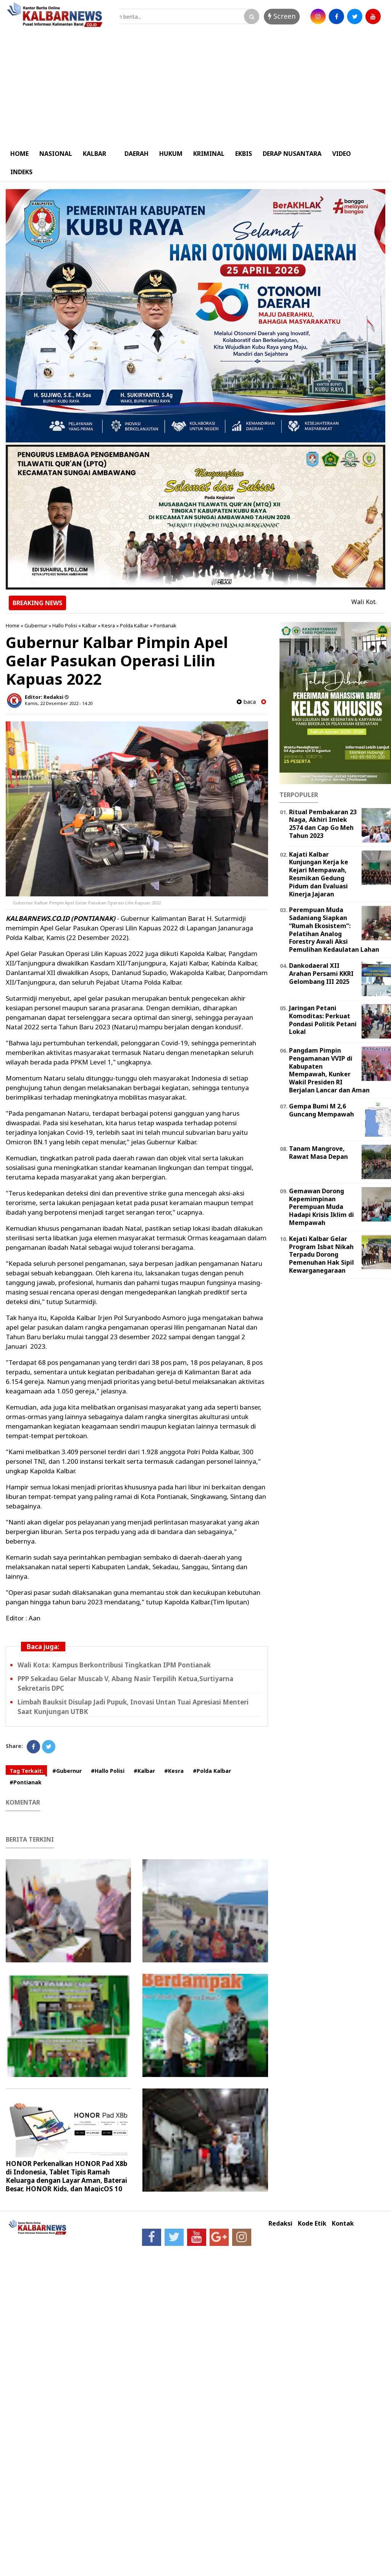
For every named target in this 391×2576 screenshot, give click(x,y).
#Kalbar (144, 1770)
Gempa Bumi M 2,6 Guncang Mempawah (321, 1110)
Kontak (343, 2224)
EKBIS (243, 153)
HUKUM (171, 153)
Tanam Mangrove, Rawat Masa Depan (318, 1152)
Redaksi (280, 2224)
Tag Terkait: (26, 1770)
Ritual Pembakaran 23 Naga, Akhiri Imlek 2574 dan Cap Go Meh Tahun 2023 (323, 824)
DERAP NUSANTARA (292, 153)
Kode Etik (312, 2224)
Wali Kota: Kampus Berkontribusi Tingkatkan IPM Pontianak (114, 1665)
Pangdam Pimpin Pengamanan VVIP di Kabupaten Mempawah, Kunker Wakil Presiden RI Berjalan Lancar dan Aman (329, 1070)
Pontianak (164, 625)
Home (12, 625)
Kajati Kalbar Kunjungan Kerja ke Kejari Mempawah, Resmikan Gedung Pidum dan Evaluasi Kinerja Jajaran (318, 874)
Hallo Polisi (64, 625)
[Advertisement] (195, 87)
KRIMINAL (209, 153)
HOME (19, 153)
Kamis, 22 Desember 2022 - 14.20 (58, 703)
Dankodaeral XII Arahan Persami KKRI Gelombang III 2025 (321, 973)
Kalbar (89, 625)
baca (246, 701)
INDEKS (21, 172)
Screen (282, 16)
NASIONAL (55, 153)
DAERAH (136, 153)
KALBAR (94, 153)
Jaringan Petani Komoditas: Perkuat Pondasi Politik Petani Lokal (323, 1020)
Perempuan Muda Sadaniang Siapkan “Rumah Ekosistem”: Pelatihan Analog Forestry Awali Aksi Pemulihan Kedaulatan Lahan (334, 930)
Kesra (108, 625)
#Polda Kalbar (212, 1770)
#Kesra (174, 1770)
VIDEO (341, 153)
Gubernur (35, 625)
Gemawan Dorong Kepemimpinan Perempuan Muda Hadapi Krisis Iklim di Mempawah (321, 1207)
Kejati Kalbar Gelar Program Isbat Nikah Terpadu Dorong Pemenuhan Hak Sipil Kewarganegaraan (321, 1255)
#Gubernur (67, 1770)
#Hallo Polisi (107, 1770)
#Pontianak (26, 1782)
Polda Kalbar (134, 625)
